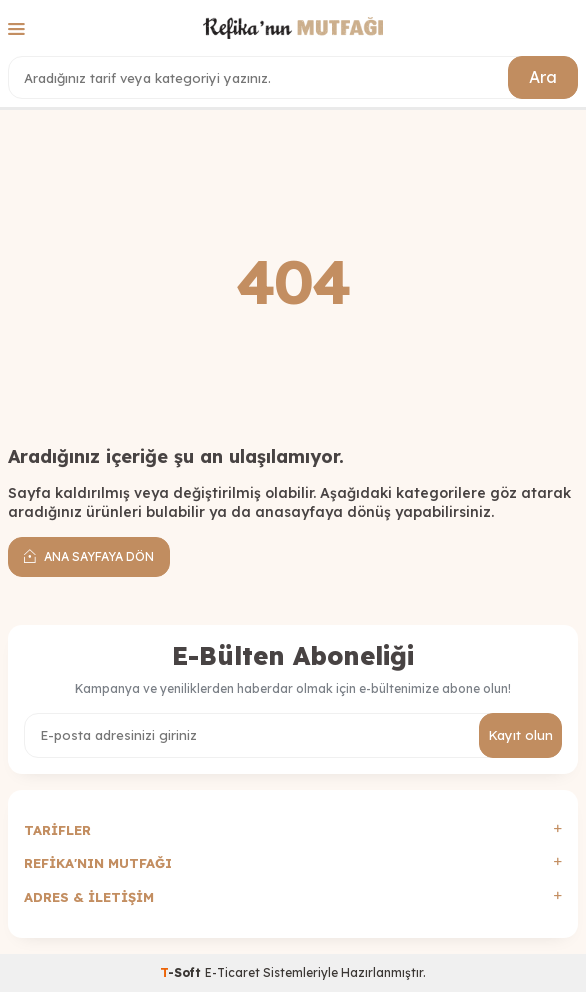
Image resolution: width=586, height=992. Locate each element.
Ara (543, 77)
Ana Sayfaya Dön (89, 556)
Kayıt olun (520, 735)
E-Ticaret (232, 972)
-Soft (182, 972)
